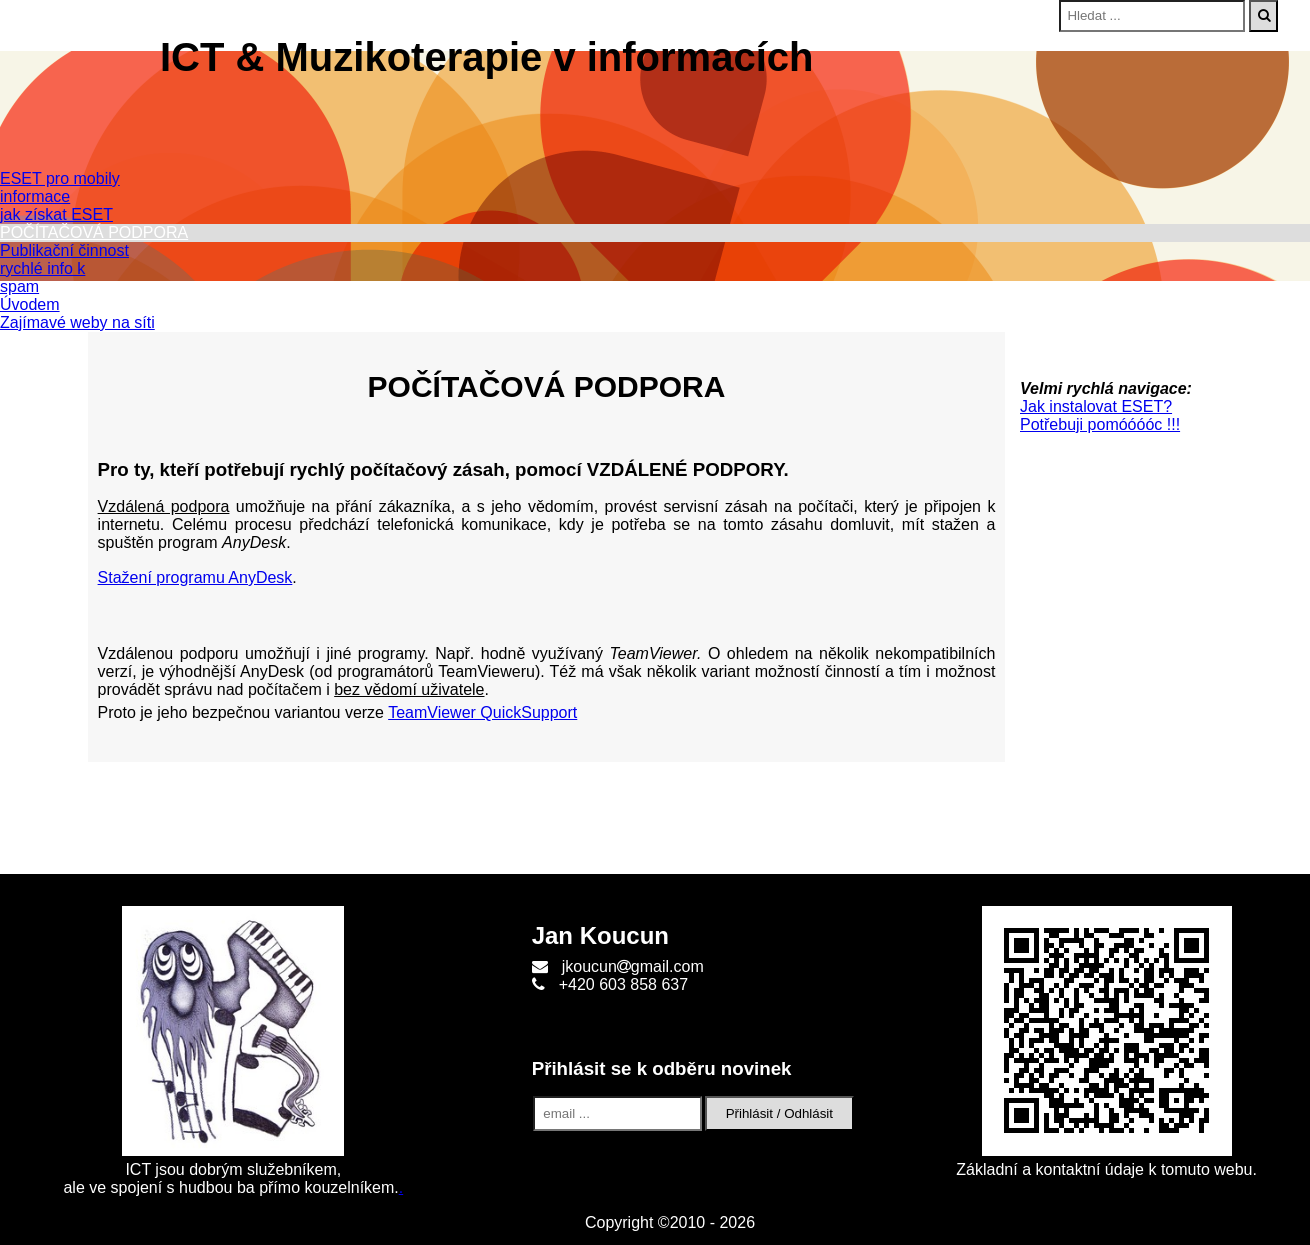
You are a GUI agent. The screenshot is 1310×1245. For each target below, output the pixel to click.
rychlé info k (42, 268)
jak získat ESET (56, 214)
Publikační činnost (64, 250)
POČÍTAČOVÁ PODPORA (94, 232)
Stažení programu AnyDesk (195, 577)
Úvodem (30, 304)
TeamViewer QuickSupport (482, 712)
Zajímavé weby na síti (77, 322)
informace (35, 196)
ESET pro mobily (60, 178)
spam (19, 286)
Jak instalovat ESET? (1096, 406)
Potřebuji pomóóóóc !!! (1100, 424)
